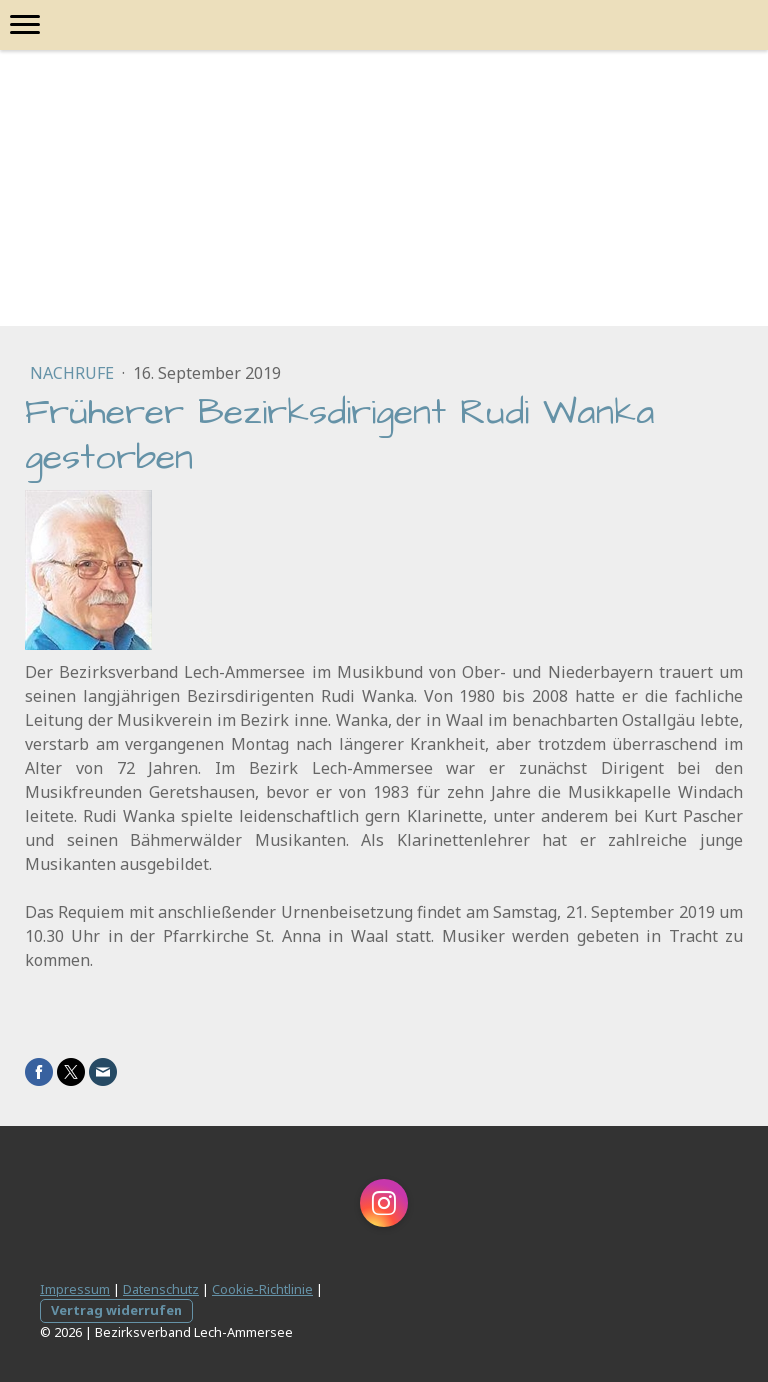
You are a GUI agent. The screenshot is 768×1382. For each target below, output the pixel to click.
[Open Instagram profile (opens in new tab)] (384, 1203)
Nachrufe (74, 373)
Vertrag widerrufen (116, 1310)
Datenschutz (161, 1289)
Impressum (75, 1289)
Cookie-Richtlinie (262, 1289)
